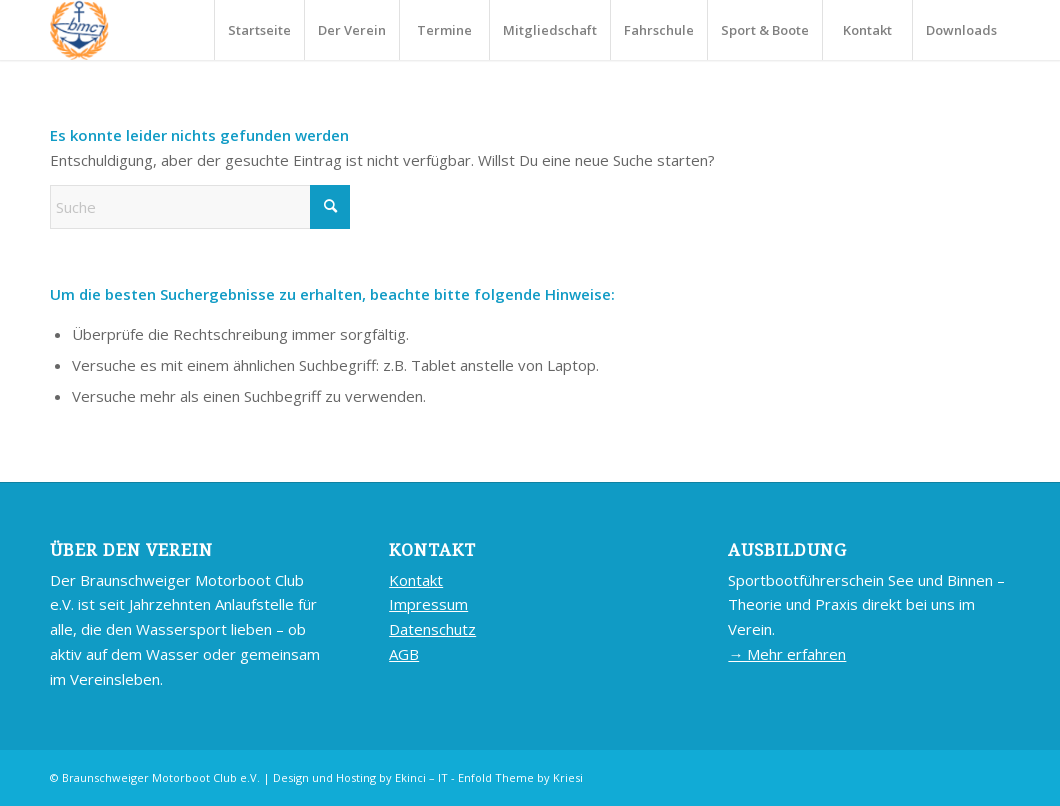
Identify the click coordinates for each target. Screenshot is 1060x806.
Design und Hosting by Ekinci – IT (360, 777)
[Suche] (200, 207)
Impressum (428, 604)
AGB (404, 654)
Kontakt (416, 580)
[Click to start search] (330, 207)
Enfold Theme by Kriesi (520, 777)
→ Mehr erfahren (787, 654)
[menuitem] (259, 30)
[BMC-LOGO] (79, 30)
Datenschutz (432, 629)
